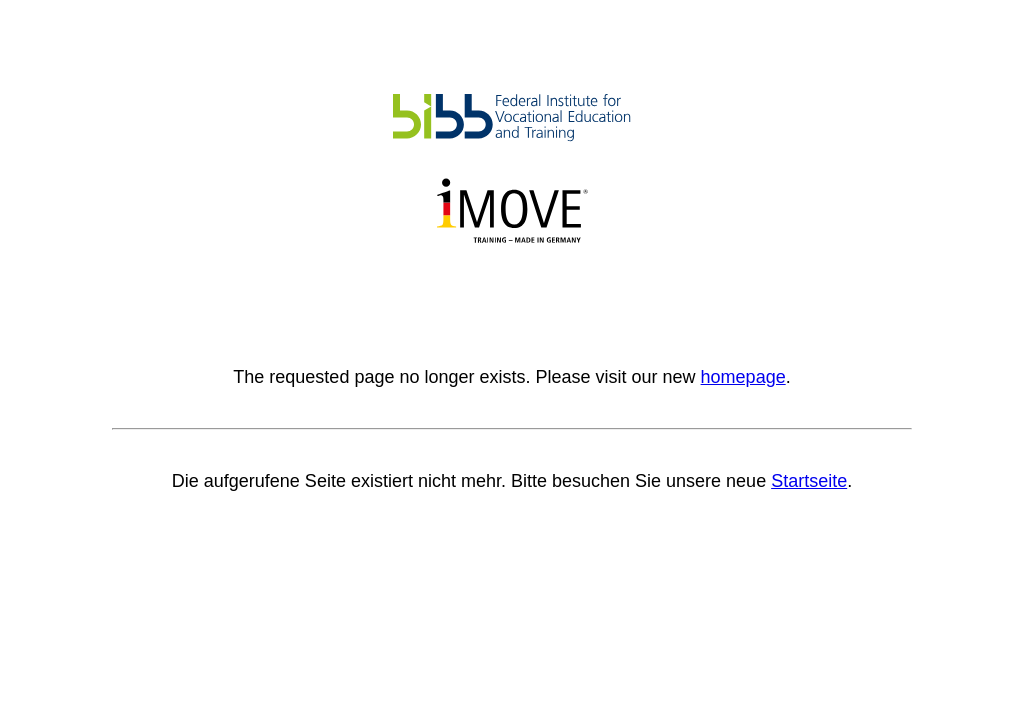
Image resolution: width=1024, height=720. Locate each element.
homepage (743, 377)
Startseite (809, 481)
